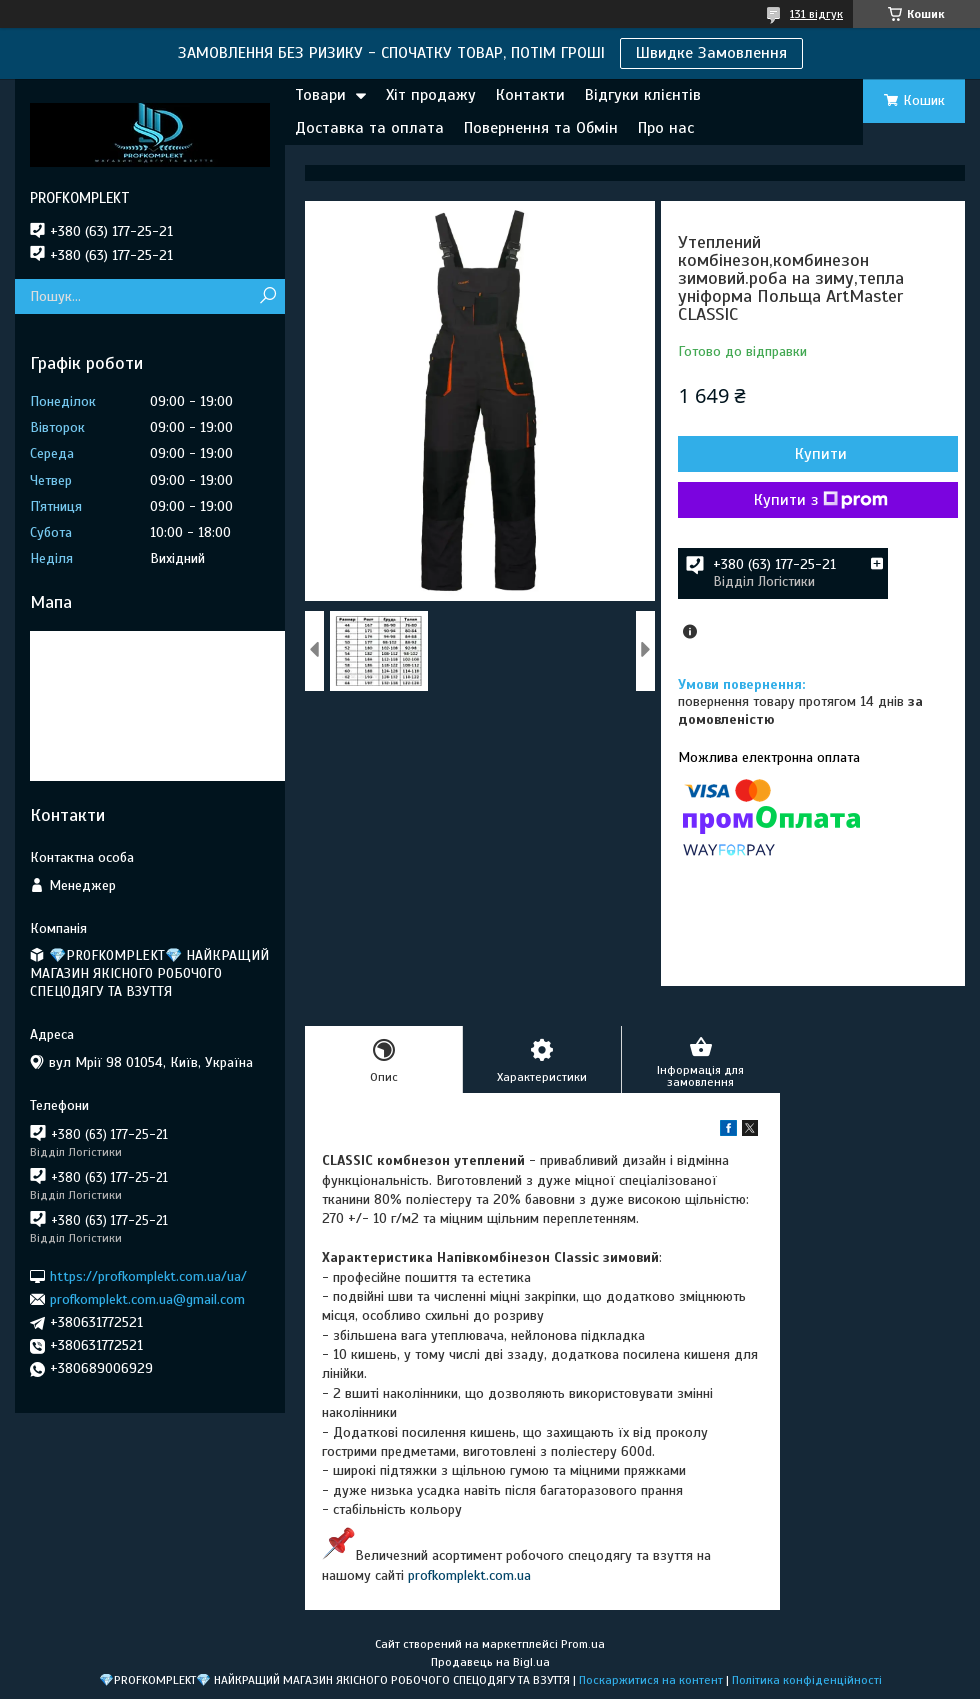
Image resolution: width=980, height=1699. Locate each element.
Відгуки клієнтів (643, 95)
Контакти (530, 95)
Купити (821, 454)
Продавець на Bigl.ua (490, 1662)
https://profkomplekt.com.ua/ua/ (148, 1275)
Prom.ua (583, 1644)
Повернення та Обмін (541, 128)
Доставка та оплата (369, 128)
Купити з (821, 500)
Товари (320, 95)
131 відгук (816, 14)
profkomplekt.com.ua (469, 1575)
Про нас (666, 128)
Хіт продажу (431, 95)
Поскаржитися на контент (651, 1680)
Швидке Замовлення (711, 53)
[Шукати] (267, 296)
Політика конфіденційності (807, 1680)
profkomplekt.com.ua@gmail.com (147, 1299)
